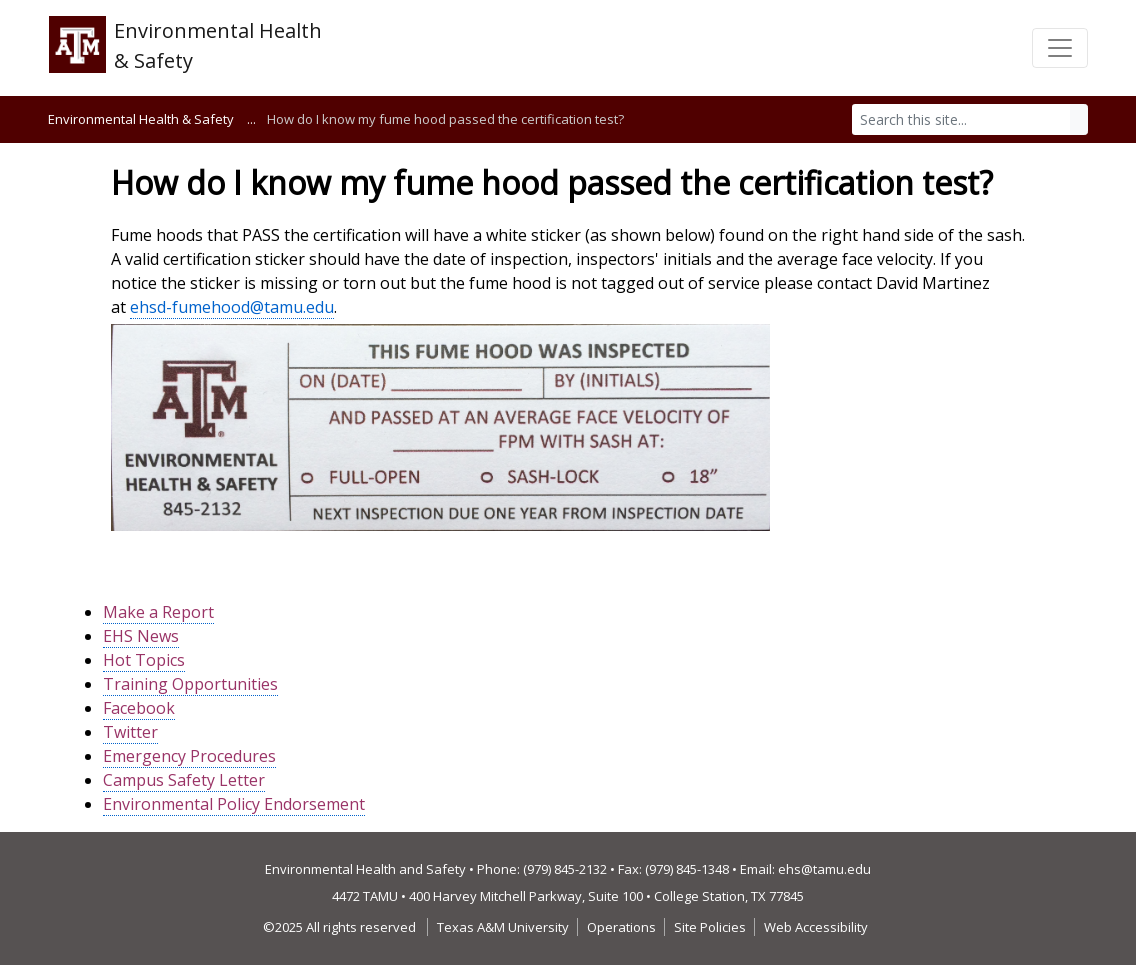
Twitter (130, 732)
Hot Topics (144, 660)
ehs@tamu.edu (824, 869)
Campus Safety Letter (184, 780)
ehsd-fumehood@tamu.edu (232, 307)
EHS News (141, 636)
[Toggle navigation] (1060, 48)
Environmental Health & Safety (141, 119)
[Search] (961, 119)
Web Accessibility (816, 927)
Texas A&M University (503, 927)
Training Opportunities (190, 684)
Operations (621, 927)
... (251, 119)
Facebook (139, 708)
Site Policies (710, 927)
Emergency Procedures (189, 756)
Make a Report (158, 612)
